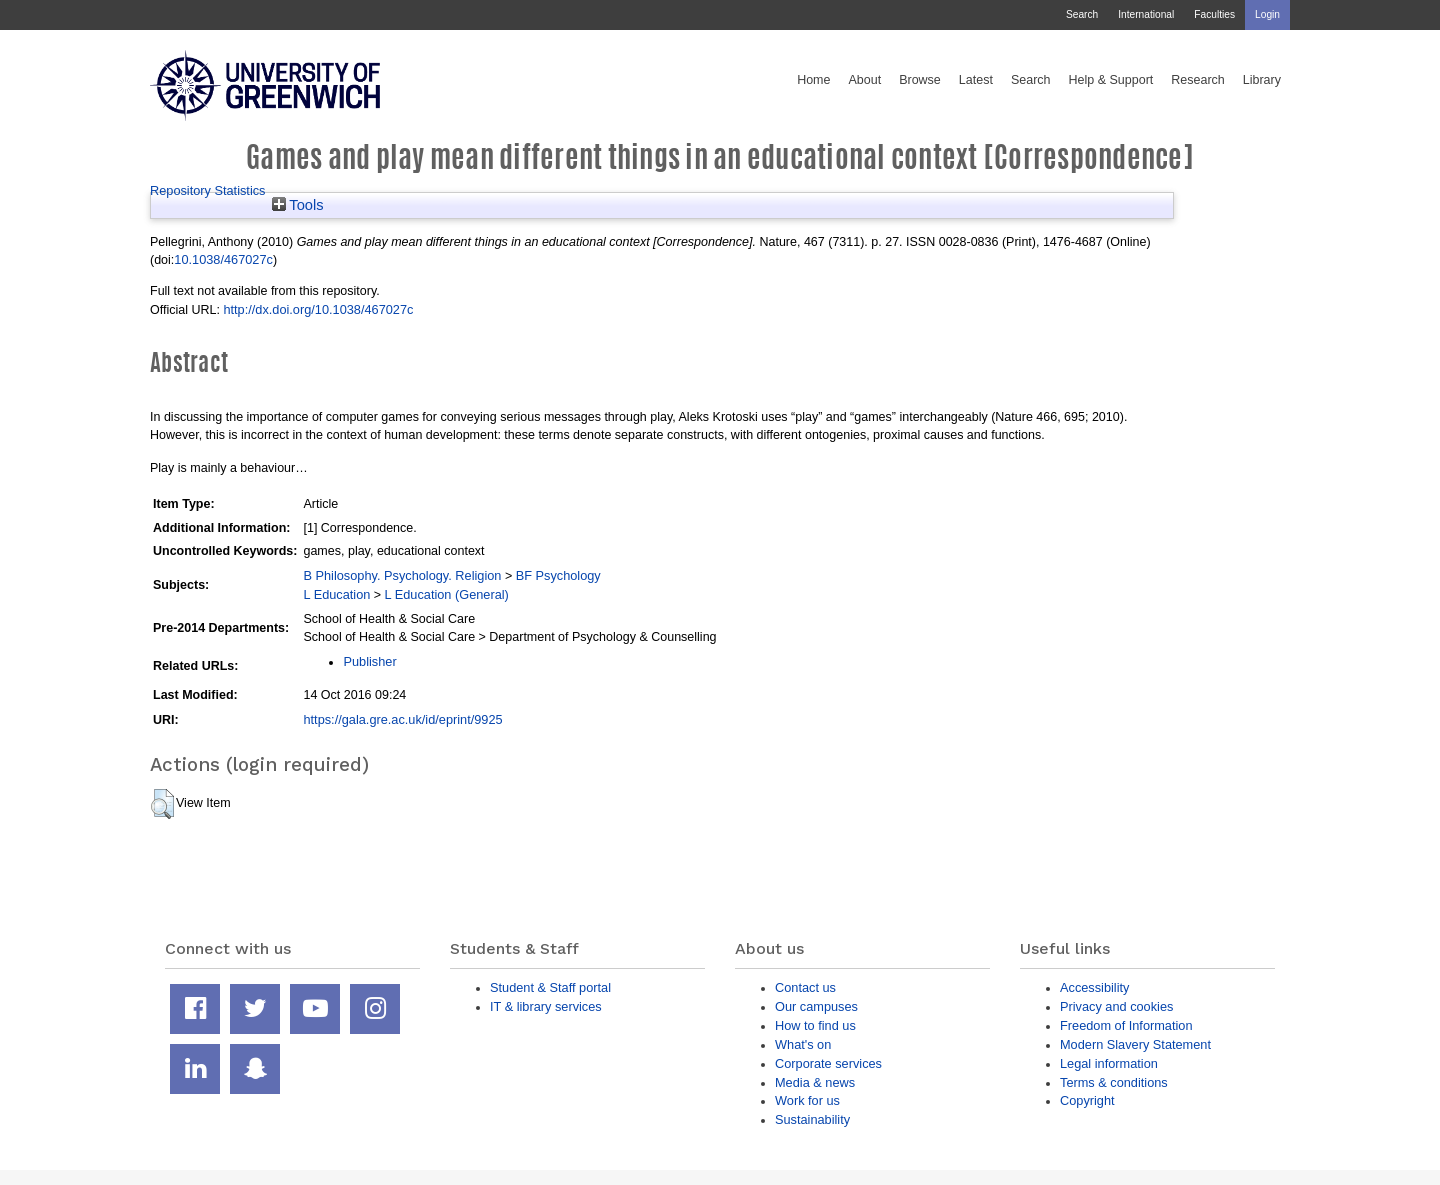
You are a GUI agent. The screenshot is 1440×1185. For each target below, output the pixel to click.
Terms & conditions (1114, 1082)
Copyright (1087, 1100)
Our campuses (816, 1006)
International (1146, 14)
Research (1198, 80)
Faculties (1214, 14)
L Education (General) (447, 594)
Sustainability (812, 1119)
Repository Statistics (208, 190)
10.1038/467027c (223, 259)
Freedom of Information (1126, 1025)
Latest (976, 80)
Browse (920, 80)
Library (1262, 80)
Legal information (1109, 1063)
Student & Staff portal (550, 987)
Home (813, 80)
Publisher (369, 661)
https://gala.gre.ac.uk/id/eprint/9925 (402, 719)
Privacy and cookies (1116, 1006)
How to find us (815, 1025)
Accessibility (1094, 987)
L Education (336, 594)
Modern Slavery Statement (1135, 1044)
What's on (803, 1044)
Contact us (805, 987)
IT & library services (546, 1006)
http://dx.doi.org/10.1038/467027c (318, 309)
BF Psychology (558, 575)
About (864, 80)
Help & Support (1111, 80)
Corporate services (828, 1063)
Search (1082, 14)
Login (1267, 14)
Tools (298, 205)
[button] (162, 804)
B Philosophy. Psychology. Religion (402, 575)
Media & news (815, 1082)
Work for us (807, 1100)
